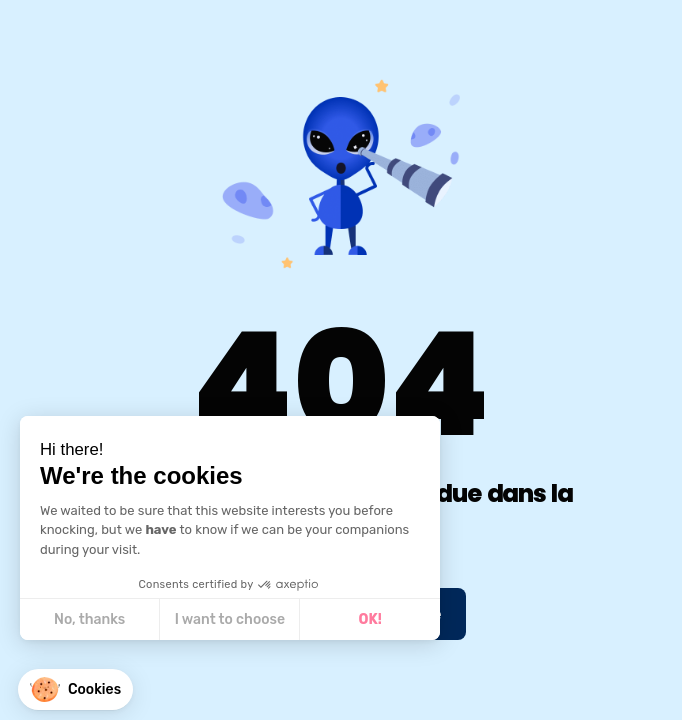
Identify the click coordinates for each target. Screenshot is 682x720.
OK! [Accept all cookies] (369, 619)
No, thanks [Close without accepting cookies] (88, 619)
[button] (75, 689)
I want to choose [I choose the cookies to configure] (229, 619)
